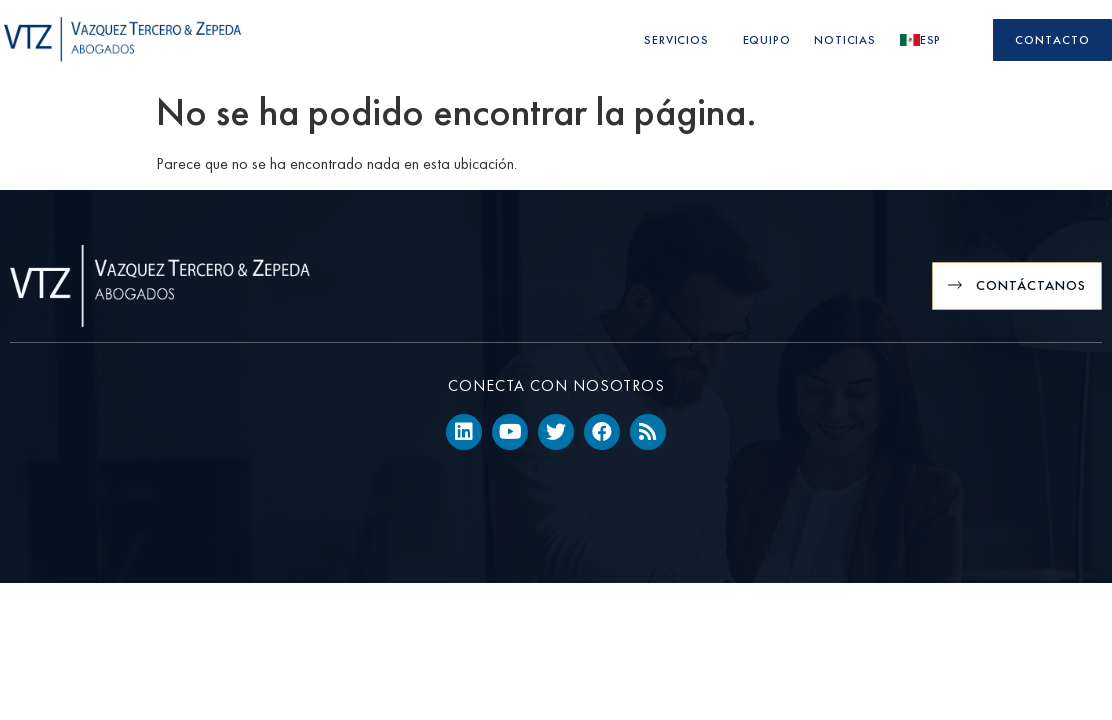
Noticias (844, 40)
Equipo (767, 40)
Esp (925, 40)
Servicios (681, 40)
